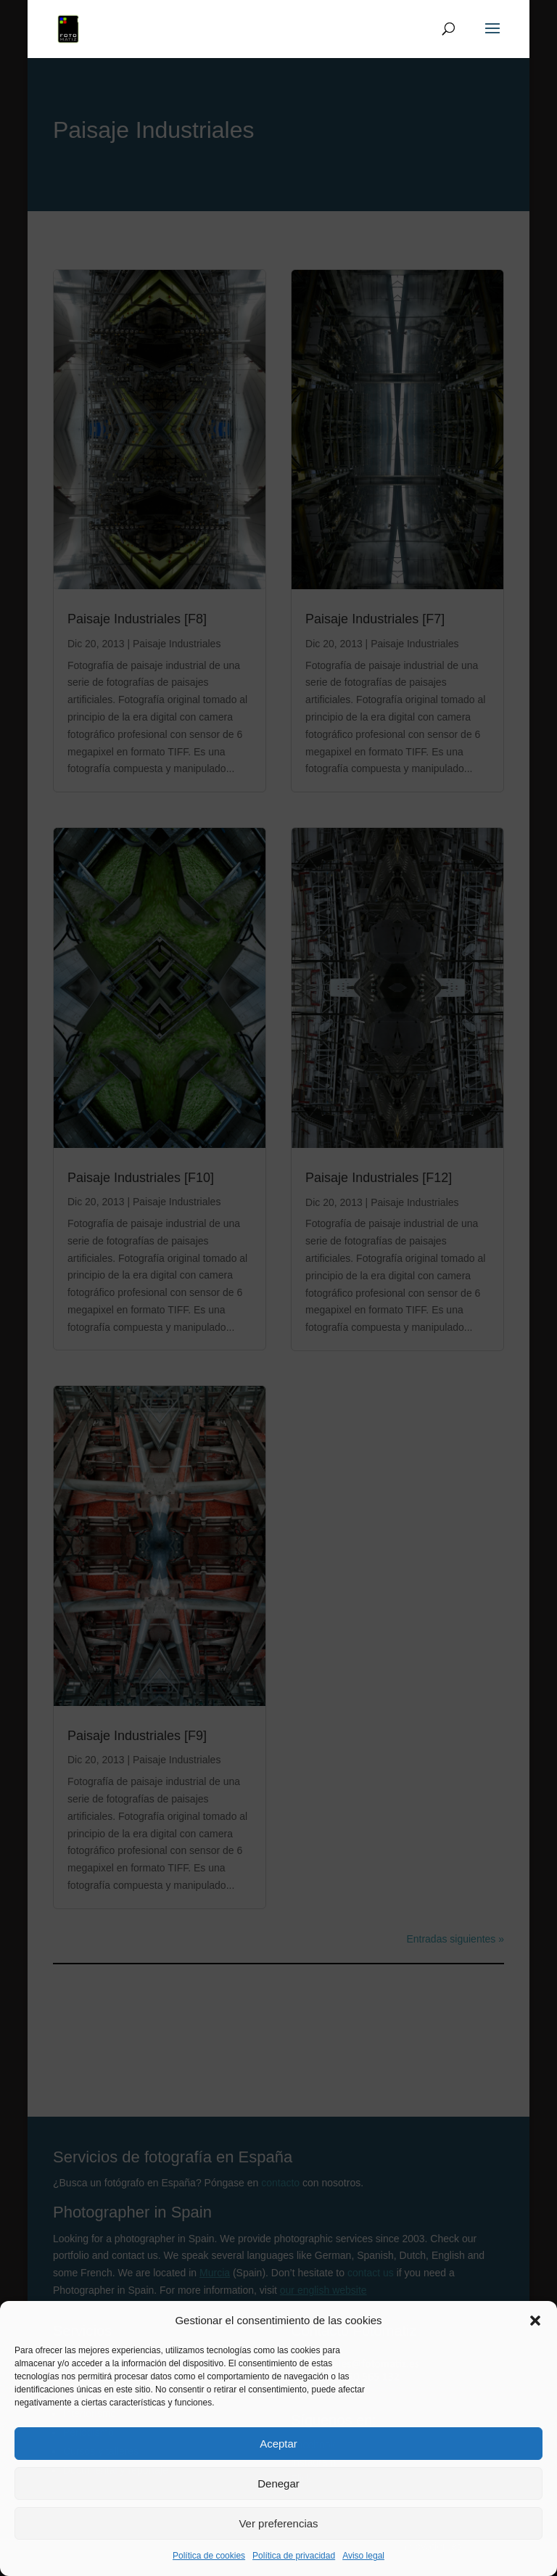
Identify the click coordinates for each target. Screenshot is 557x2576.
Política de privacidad (293, 2556)
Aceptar (278, 2443)
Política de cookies (209, 2556)
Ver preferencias (278, 2523)
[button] (535, 2320)
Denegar (278, 2483)
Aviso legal (363, 2556)
